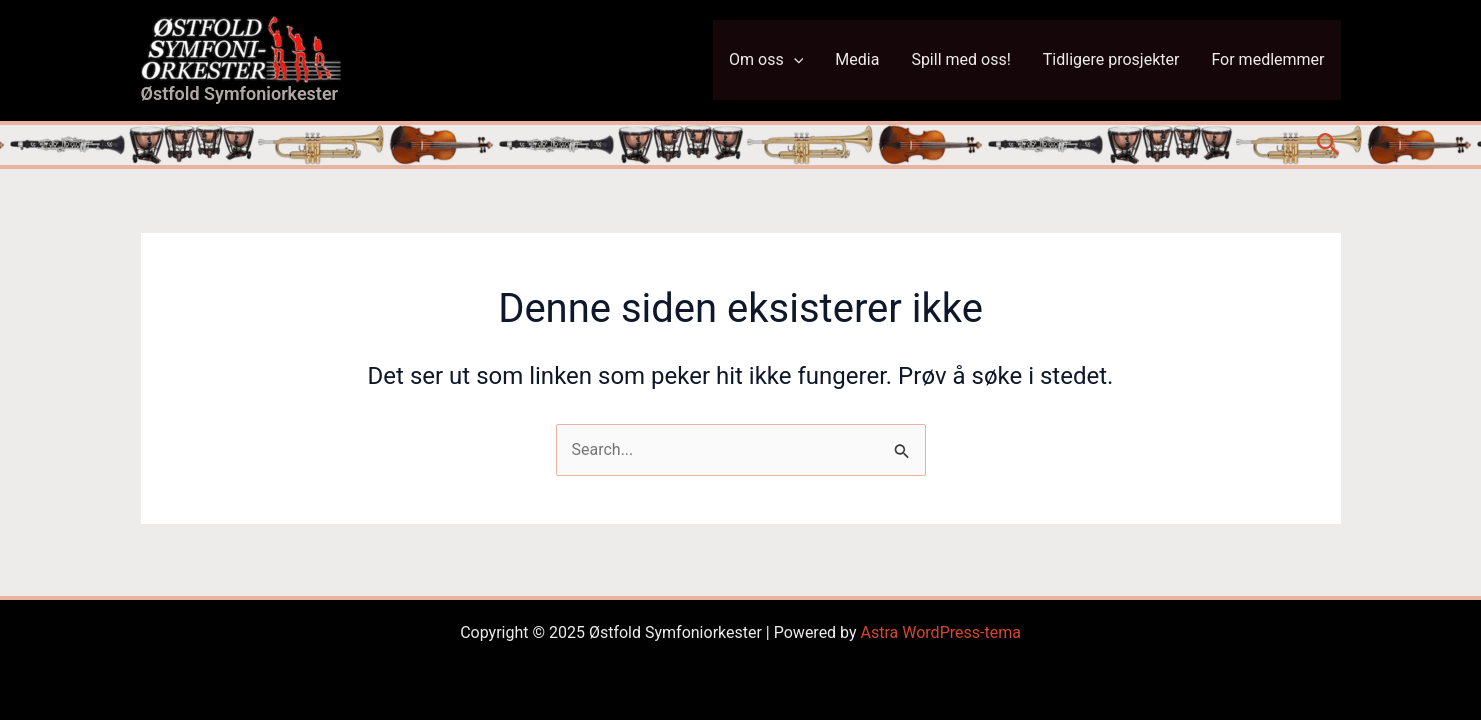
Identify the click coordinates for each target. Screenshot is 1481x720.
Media (857, 59)
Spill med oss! (960, 59)
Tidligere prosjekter (1111, 59)
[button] (1328, 145)
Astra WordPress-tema (941, 632)
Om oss (766, 60)
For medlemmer (1267, 59)
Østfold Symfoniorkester (240, 93)
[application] (794, 60)
